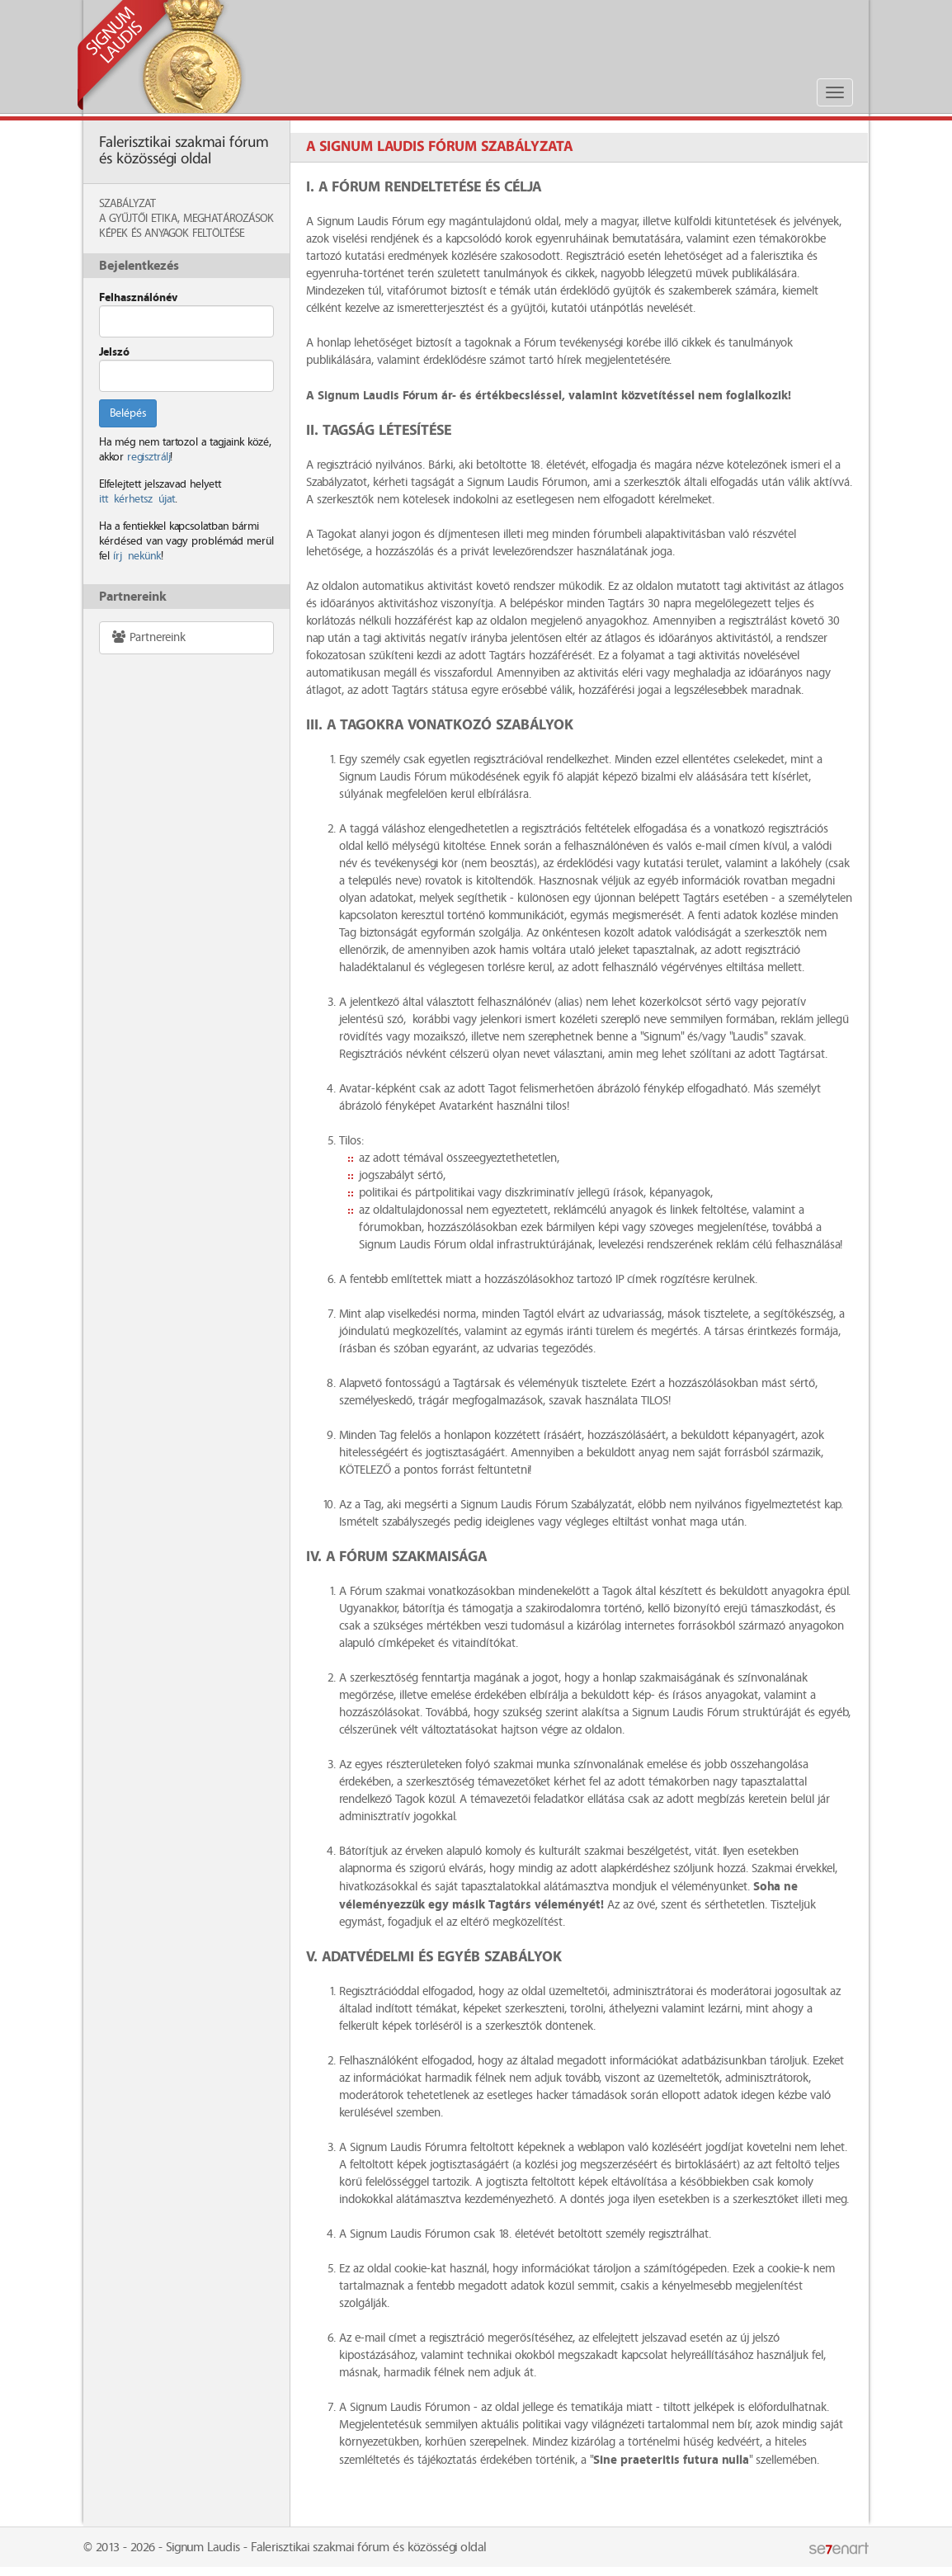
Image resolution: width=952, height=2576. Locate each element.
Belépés (128, 413)
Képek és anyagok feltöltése (171, 233)
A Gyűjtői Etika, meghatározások (186, 218)
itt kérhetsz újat (137, 499)
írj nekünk (137, 556)
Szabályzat (127, 203)
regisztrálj (148, 457)
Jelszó (114, 352)
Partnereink (148, 637)
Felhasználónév (138, 297)
